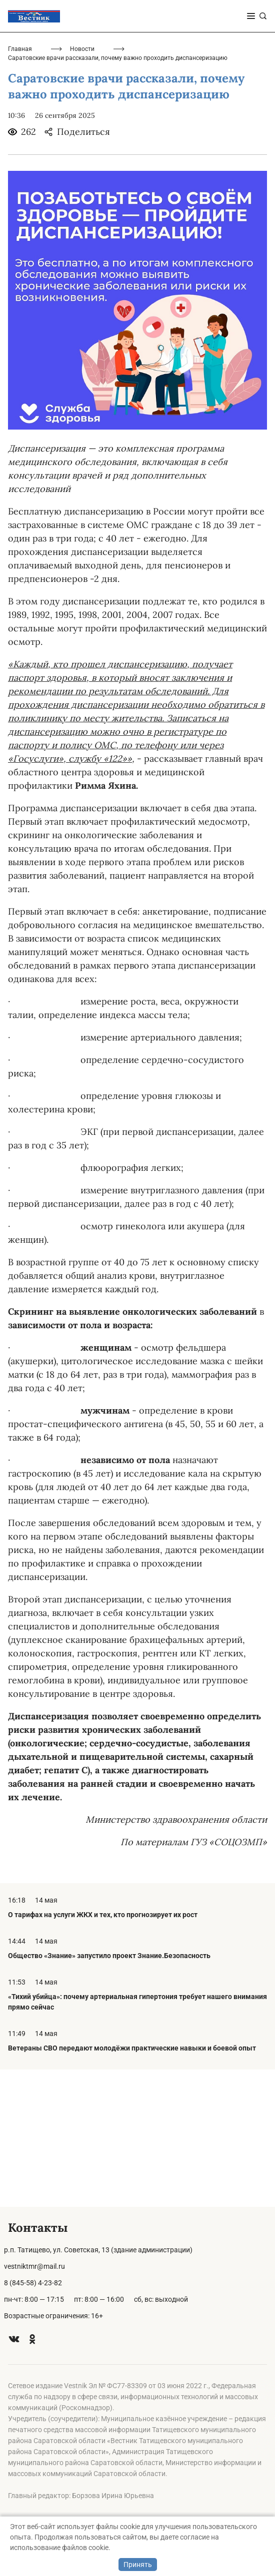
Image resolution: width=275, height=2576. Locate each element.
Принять (138, 2565)
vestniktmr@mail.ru (34, 2266)
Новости (82, 186)
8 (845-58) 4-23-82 (33, 2283)
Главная (20, 186)
